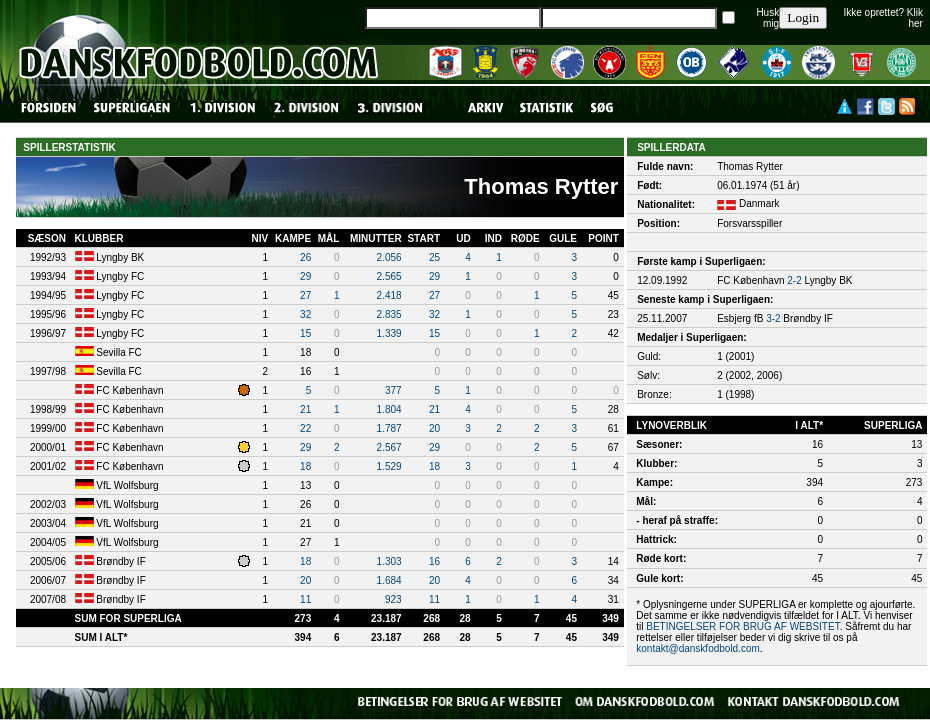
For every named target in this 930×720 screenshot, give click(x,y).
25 (434, 257)
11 (305, 599)
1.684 (389, 580)
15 (305, 333)
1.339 (389, 333)
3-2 (773, 318)
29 (305, 276)
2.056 (389, 257)
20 (434, 428)
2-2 (794, 280)
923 (393, 599)
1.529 (389, 466)
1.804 (389, 409)
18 (305, 466)
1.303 (389, 561)
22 (305, 428)
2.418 (389, 295)
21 (305, 409)
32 (305, 314)
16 (434, 561)
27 (305, 295)
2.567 (389, 447)
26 (305, 257)
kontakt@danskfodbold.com (698, 648)
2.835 (389, 314)
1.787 (389, 428)
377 (393, 390)
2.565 (389, 276)
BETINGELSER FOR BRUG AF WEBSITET (742, 626)
